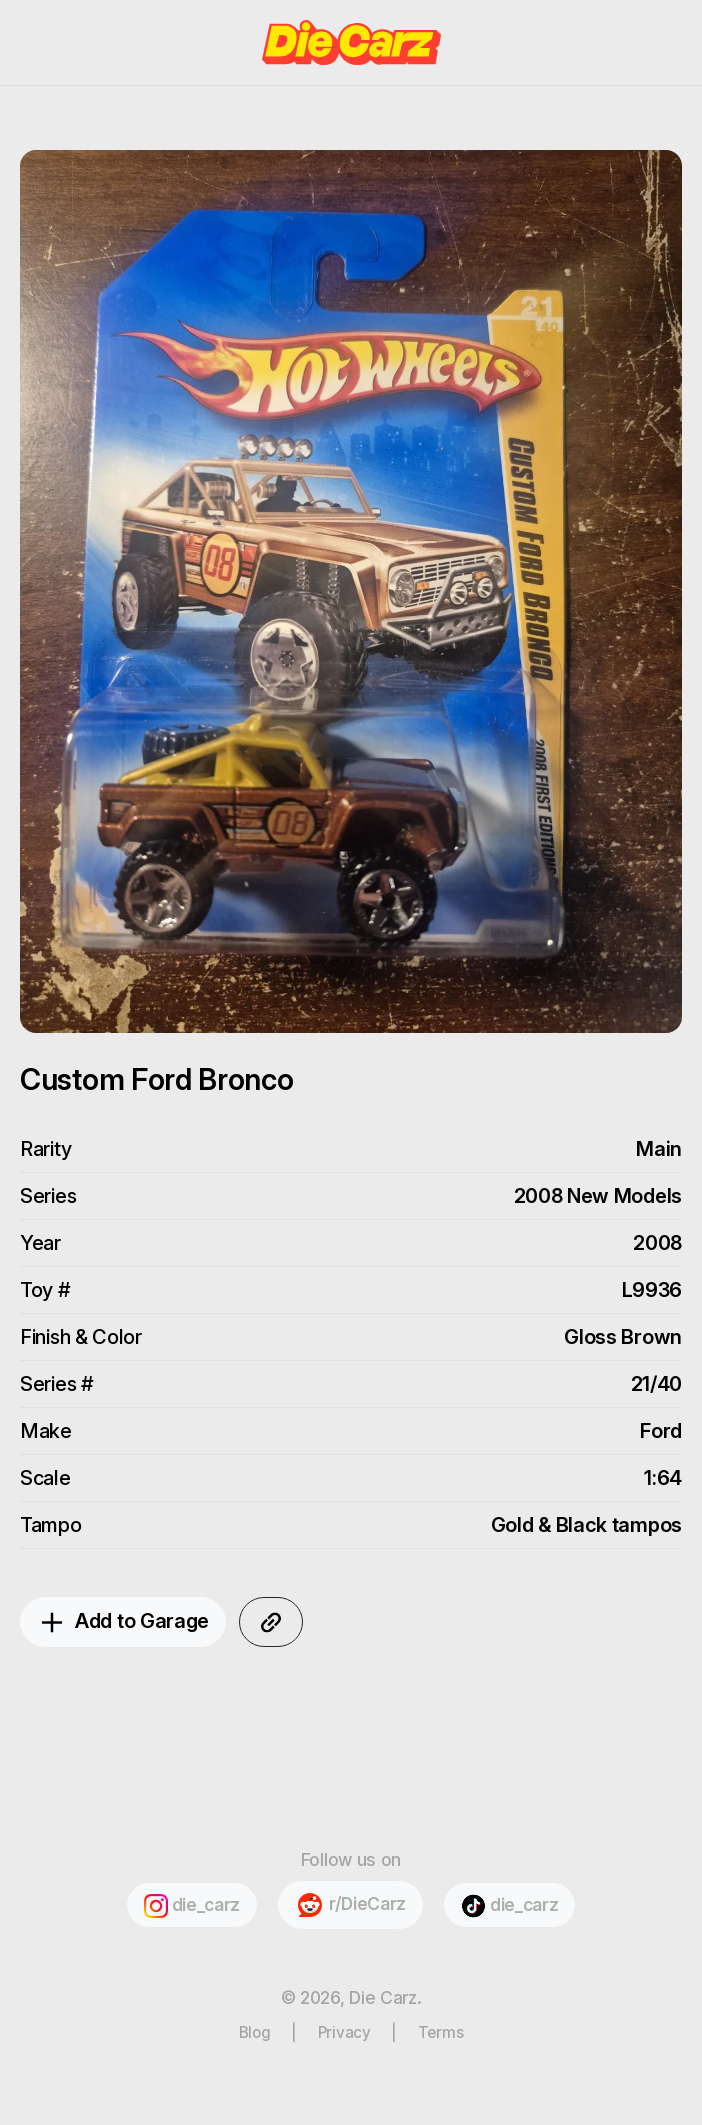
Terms (441, 2032)
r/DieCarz (350, 1905)
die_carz (192, 1906)
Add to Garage (123, 1623)
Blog (255, 2032)
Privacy (344, 2032)
